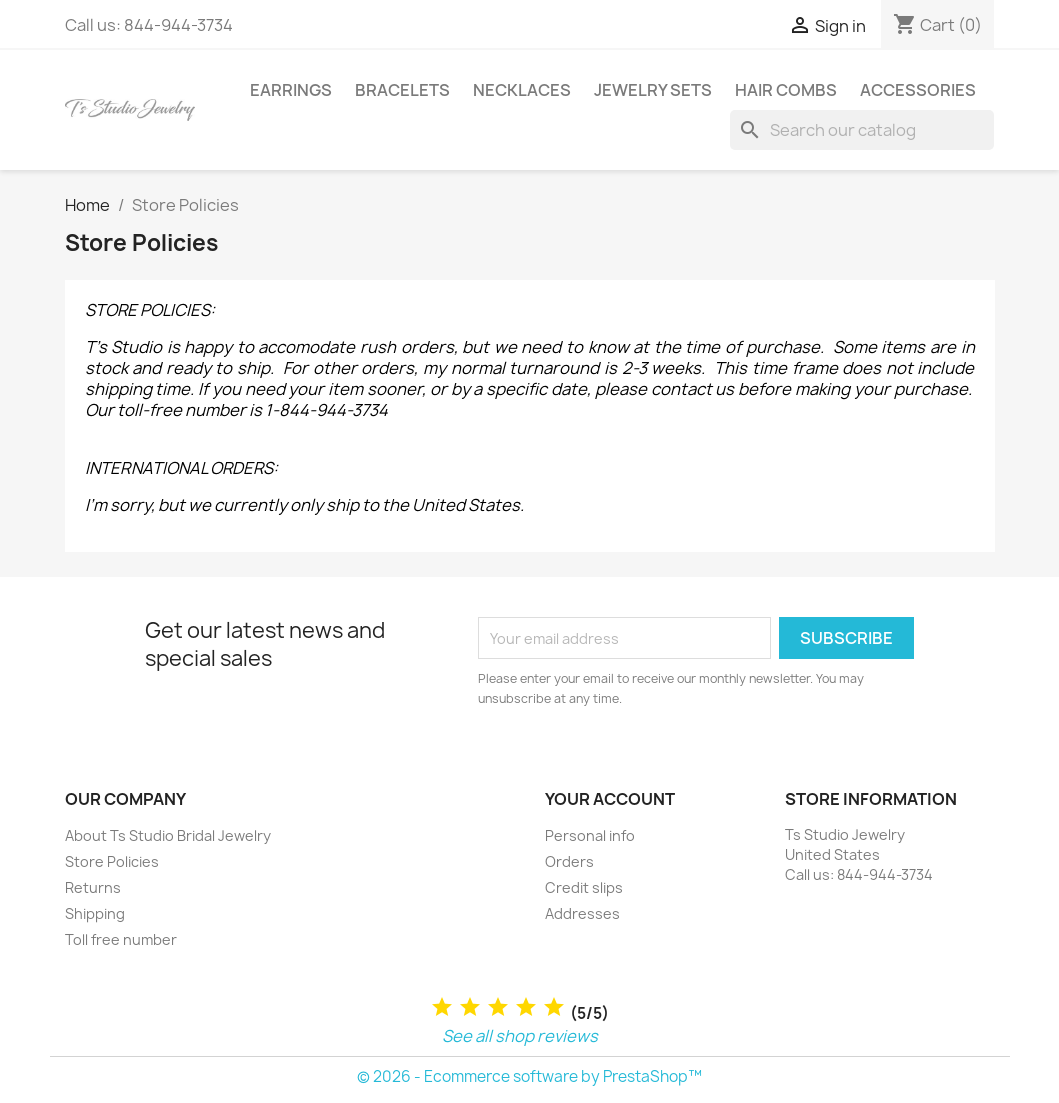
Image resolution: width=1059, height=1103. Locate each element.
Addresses (582, 913)
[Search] (862, 130)
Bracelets (402, 90)
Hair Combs (786, 90)
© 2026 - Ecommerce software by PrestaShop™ (529, 1076)
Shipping (95, 913)
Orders (569, 861)
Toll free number (121, 939)
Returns (93, 887)
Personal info (590, 835)
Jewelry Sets (653, 90)
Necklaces (522, 90)
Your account (610, 799)
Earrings (291, 90)
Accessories (918, 90)
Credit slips (584, 887)
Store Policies (112, 861)
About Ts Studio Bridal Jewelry (168, 835)
